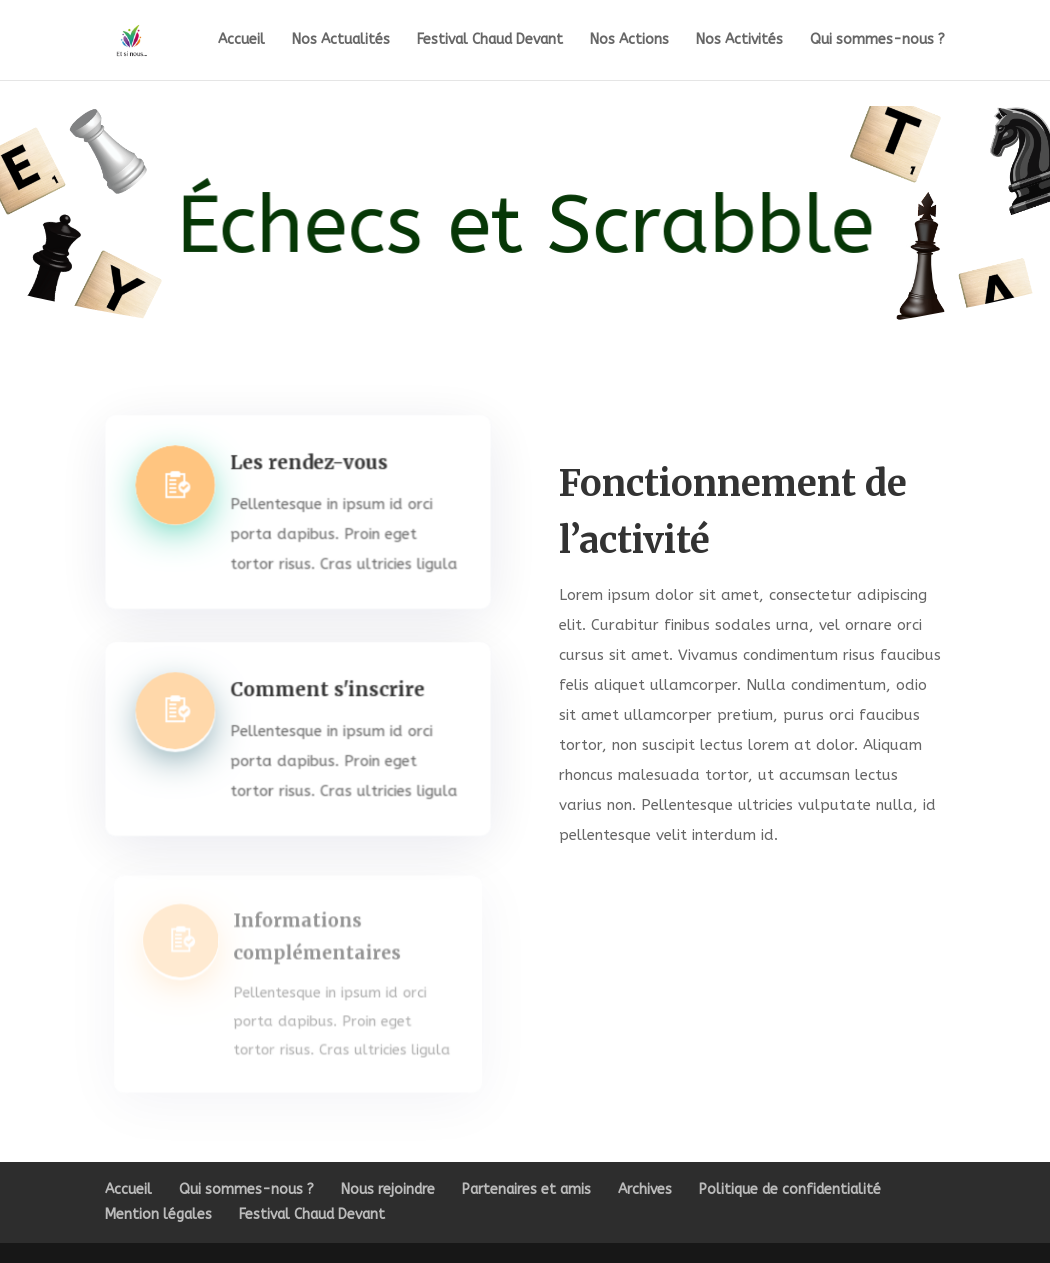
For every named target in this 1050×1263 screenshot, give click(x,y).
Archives (645, 1189)
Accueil (241, 40)
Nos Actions (629, 40)
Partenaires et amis (526, 1189)
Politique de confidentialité (790, 1189)
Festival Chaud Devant (490, 40)
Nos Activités (739, 40)
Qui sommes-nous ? (877, 40)
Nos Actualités (341, 40)
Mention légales (158, 1214)
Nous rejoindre (388, 1189)
